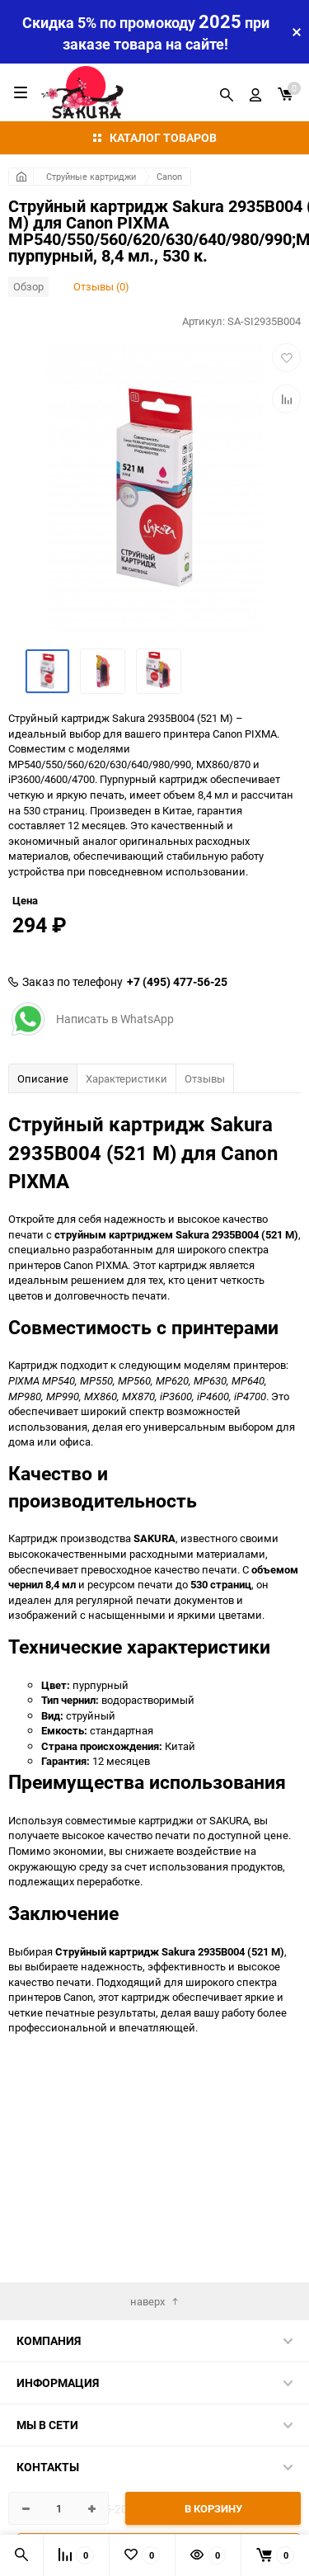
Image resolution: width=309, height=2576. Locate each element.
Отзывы (205, 1222)
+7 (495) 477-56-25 (177, 1125)
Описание (42, 1222)
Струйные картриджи (91, 176)
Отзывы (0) (101, 286)
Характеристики (126, 1222)
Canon (169, 176)
